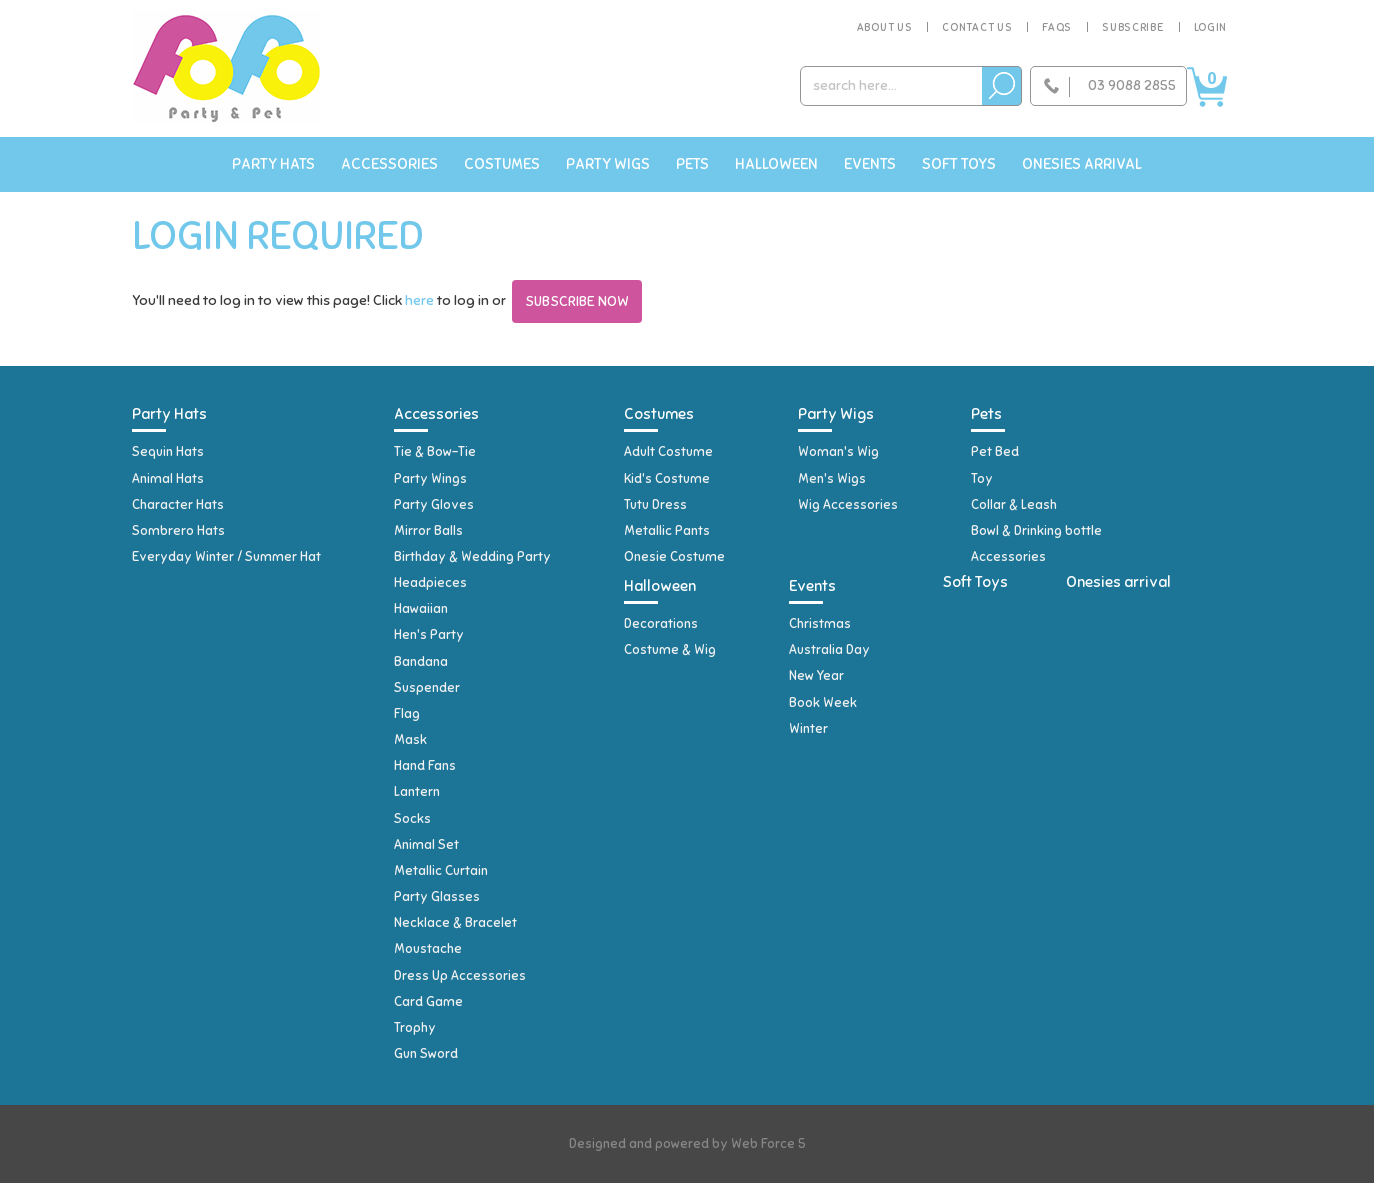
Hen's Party (429, 635)
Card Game (428, 1002)
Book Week (823, 703)
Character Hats (178, 505)
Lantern (417, 792)
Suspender (427, 688)
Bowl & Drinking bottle (1036, 531)
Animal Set (426, 845)
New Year (816, 676)
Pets (692, 164)
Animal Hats (168, 479)
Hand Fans (425, 766)
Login (1211, 27)
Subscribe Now (577, 301)
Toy (982, 479)
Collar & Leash (1014, 505)
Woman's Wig (838, 452)
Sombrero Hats (178, 531)
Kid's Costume (667, 479)
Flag (407, 714)
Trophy (415, 1028)
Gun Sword (426, 1054)
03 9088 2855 (1132, 85)
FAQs (1057, 27)
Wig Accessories (848, 505)
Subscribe (1132, 27)
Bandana (421, 662)
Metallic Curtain (441, 871)
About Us (885, 27)
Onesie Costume (674, 557)
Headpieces (430, 583)
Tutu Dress (655, 505)
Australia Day (829, 650)
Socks (412, 819)
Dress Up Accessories (460, 976)
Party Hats (273, 164)
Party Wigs (608, 164)
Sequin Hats (168, 452)
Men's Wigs (832, 479)
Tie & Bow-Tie (435, 452)
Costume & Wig (670, 650)
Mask (410, 740)
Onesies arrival (1082, 164)
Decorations (661, 624)
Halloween (776, 164)
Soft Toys (959, 164)
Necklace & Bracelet (455, 923)
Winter (808, 729)
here (419, 300)
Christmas (820, 624)
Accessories (389, 164)
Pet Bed (995, 452)
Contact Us (977, 27)
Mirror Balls (428, 531)
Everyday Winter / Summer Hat (226, 557)
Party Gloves (434, 505)
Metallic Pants (667, 531)
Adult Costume (668, 452)
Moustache (428, 949)
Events (870, 164)
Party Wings (430, 479)
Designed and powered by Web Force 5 (687, 1144)
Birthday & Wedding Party (472, 557)
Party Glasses (437, 897)
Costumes (502, 164)
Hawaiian (421, 609)
